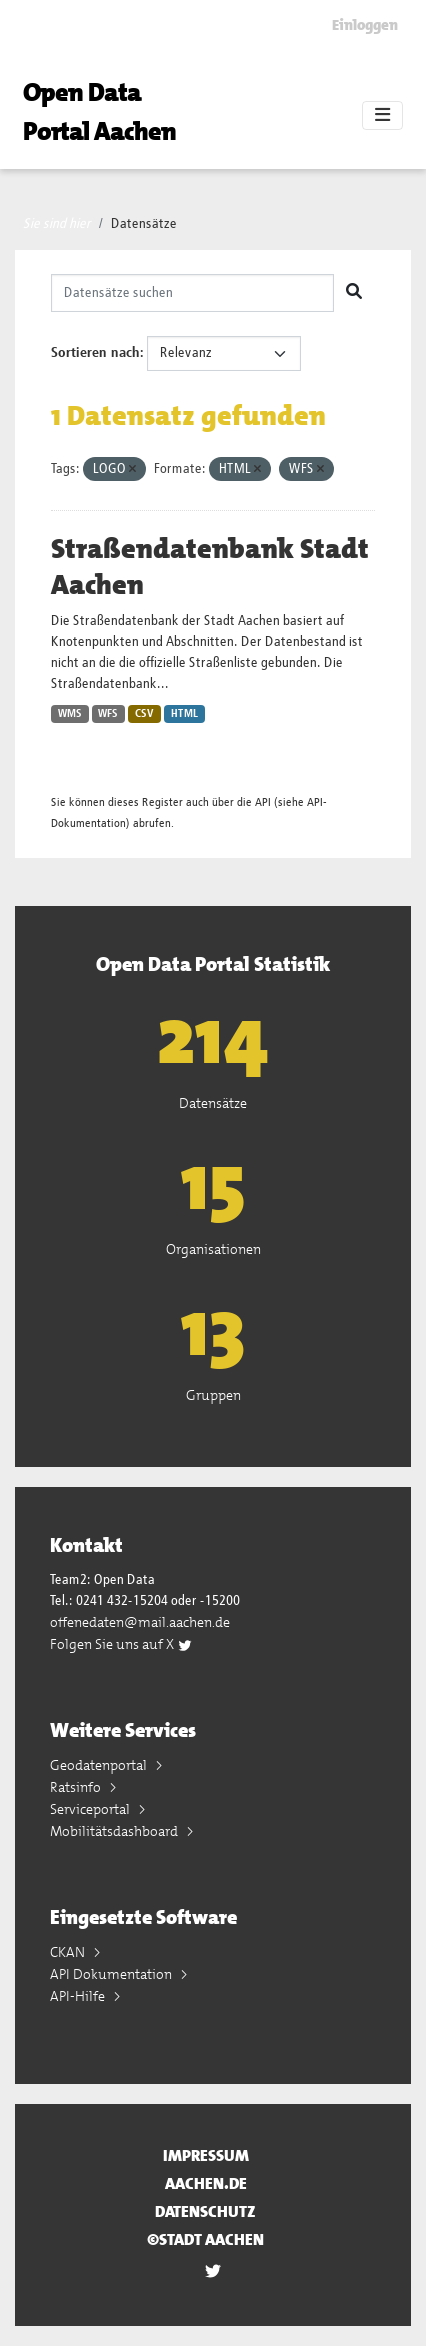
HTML (184, 714)
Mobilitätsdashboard (115, 1831)
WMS (70, 714)
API (263, 802)
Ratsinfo (77, 1787)
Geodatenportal (100, 1765)
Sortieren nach (95, 353)
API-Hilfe (79, 1996)
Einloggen (365, 25)
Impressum (206, 2155)
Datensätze (144, 224)
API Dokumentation (112, 1974)
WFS (108, 714)
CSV (144, 714)
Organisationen (213, 1249)
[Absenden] (354, 293)
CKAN (69, 1952)
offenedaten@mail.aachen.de (140, 1622)
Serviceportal (91, 1809)
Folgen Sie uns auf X (121, 1644)
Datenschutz (205, 2211)
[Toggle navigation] (382, 116)
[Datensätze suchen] (192, 293)
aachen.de (206, 2183)
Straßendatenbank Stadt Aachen (210, 567)
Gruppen (213, 1395)
